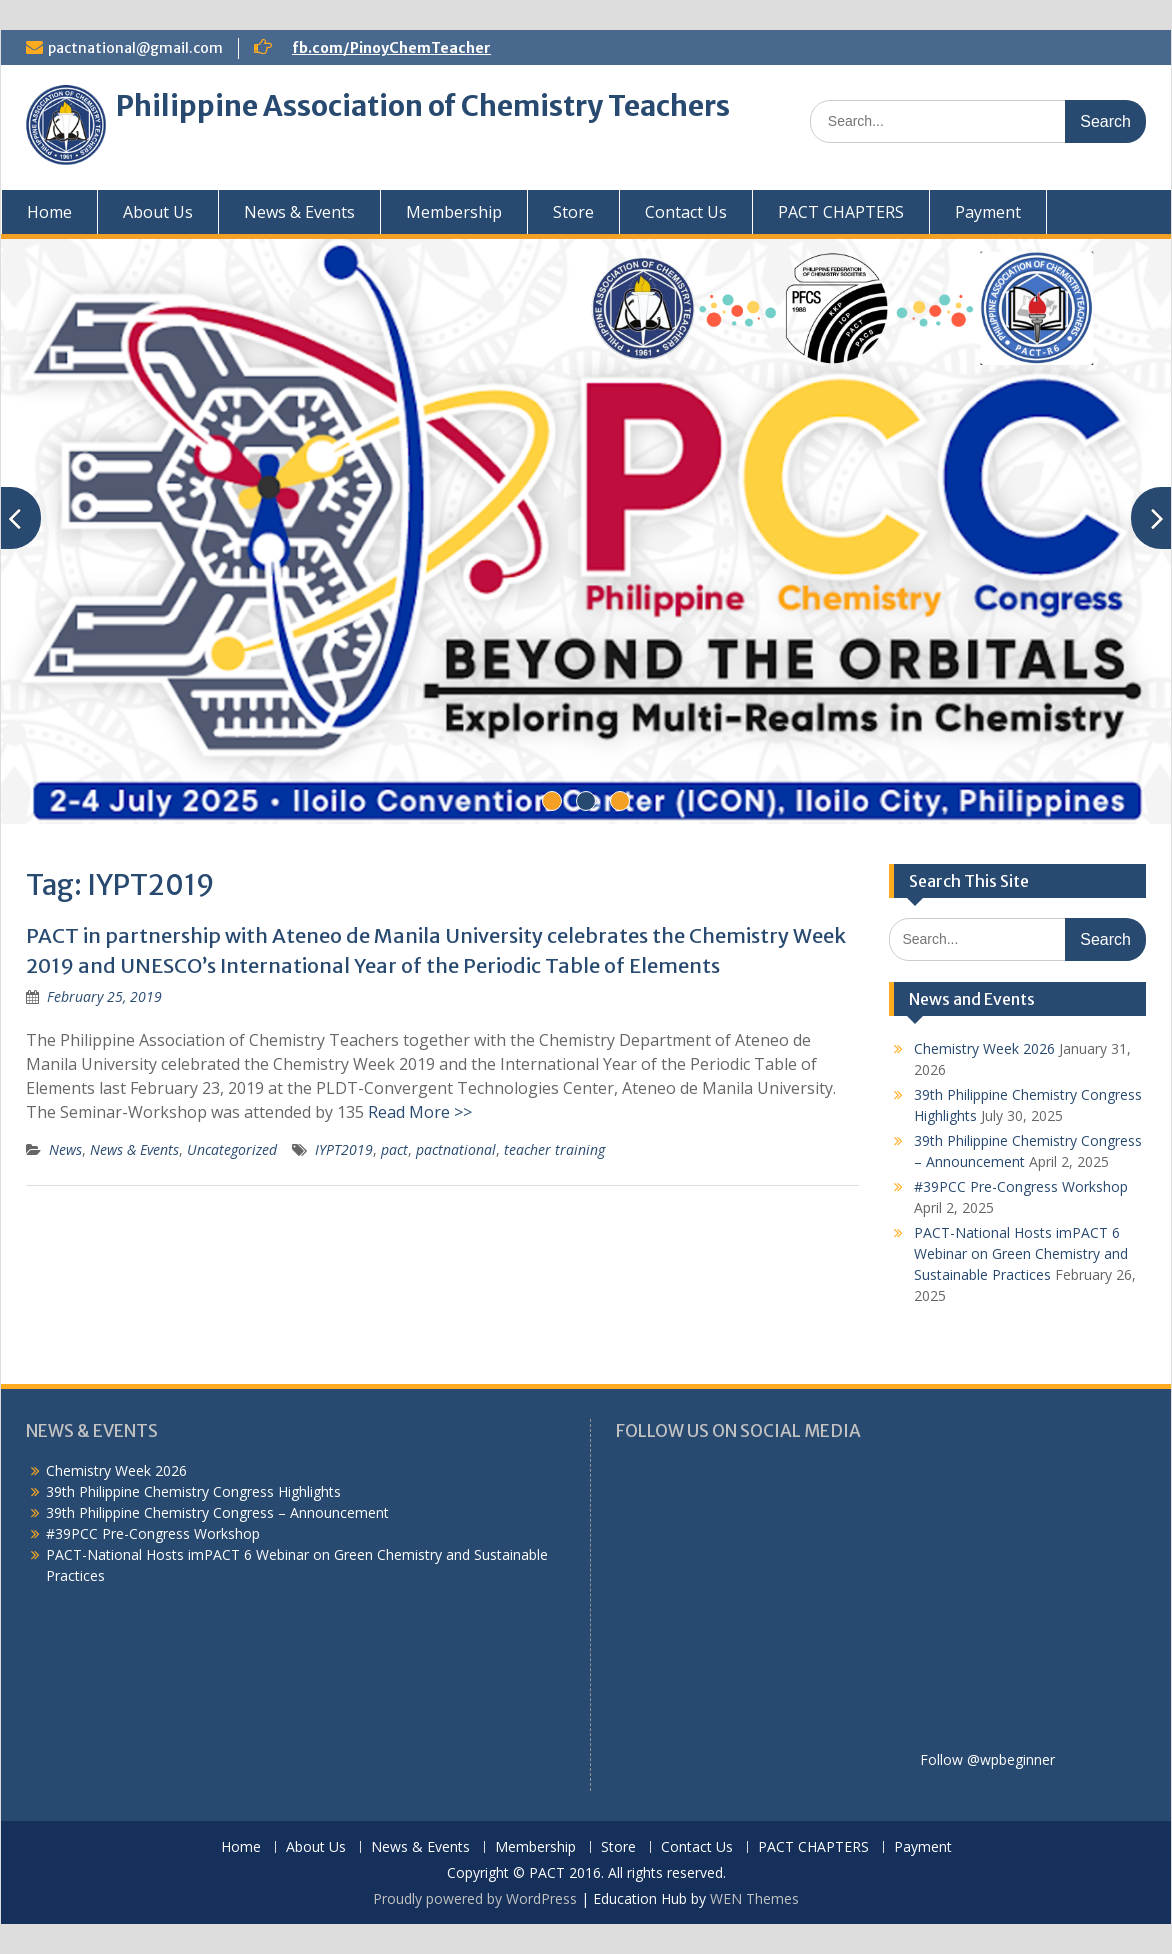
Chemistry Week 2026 (984, 1048)
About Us (158, 212)
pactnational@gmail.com (135, 48)
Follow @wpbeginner (987, 1759)
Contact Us (686, 212)
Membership (454, 212)
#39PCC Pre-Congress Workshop (1021, 1186)
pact (394, 1149)
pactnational (456, 1149)
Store (573, 212)
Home (49, 212)
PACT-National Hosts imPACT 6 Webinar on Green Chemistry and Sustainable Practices (1021, 1253)
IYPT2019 (344, 1149)
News (65, 1149)
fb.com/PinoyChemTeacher (391, 48)
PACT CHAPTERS (841, 212)
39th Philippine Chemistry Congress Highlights (193, 1491)
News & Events (299, 212)
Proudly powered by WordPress (475, 1898)
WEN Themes (754, 1898)
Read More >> (420, 1112)
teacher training (554, 1149)
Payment (988, 212)
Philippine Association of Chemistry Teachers (423, 106)
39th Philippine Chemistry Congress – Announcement (217, 1512)
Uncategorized (232, 1149)
